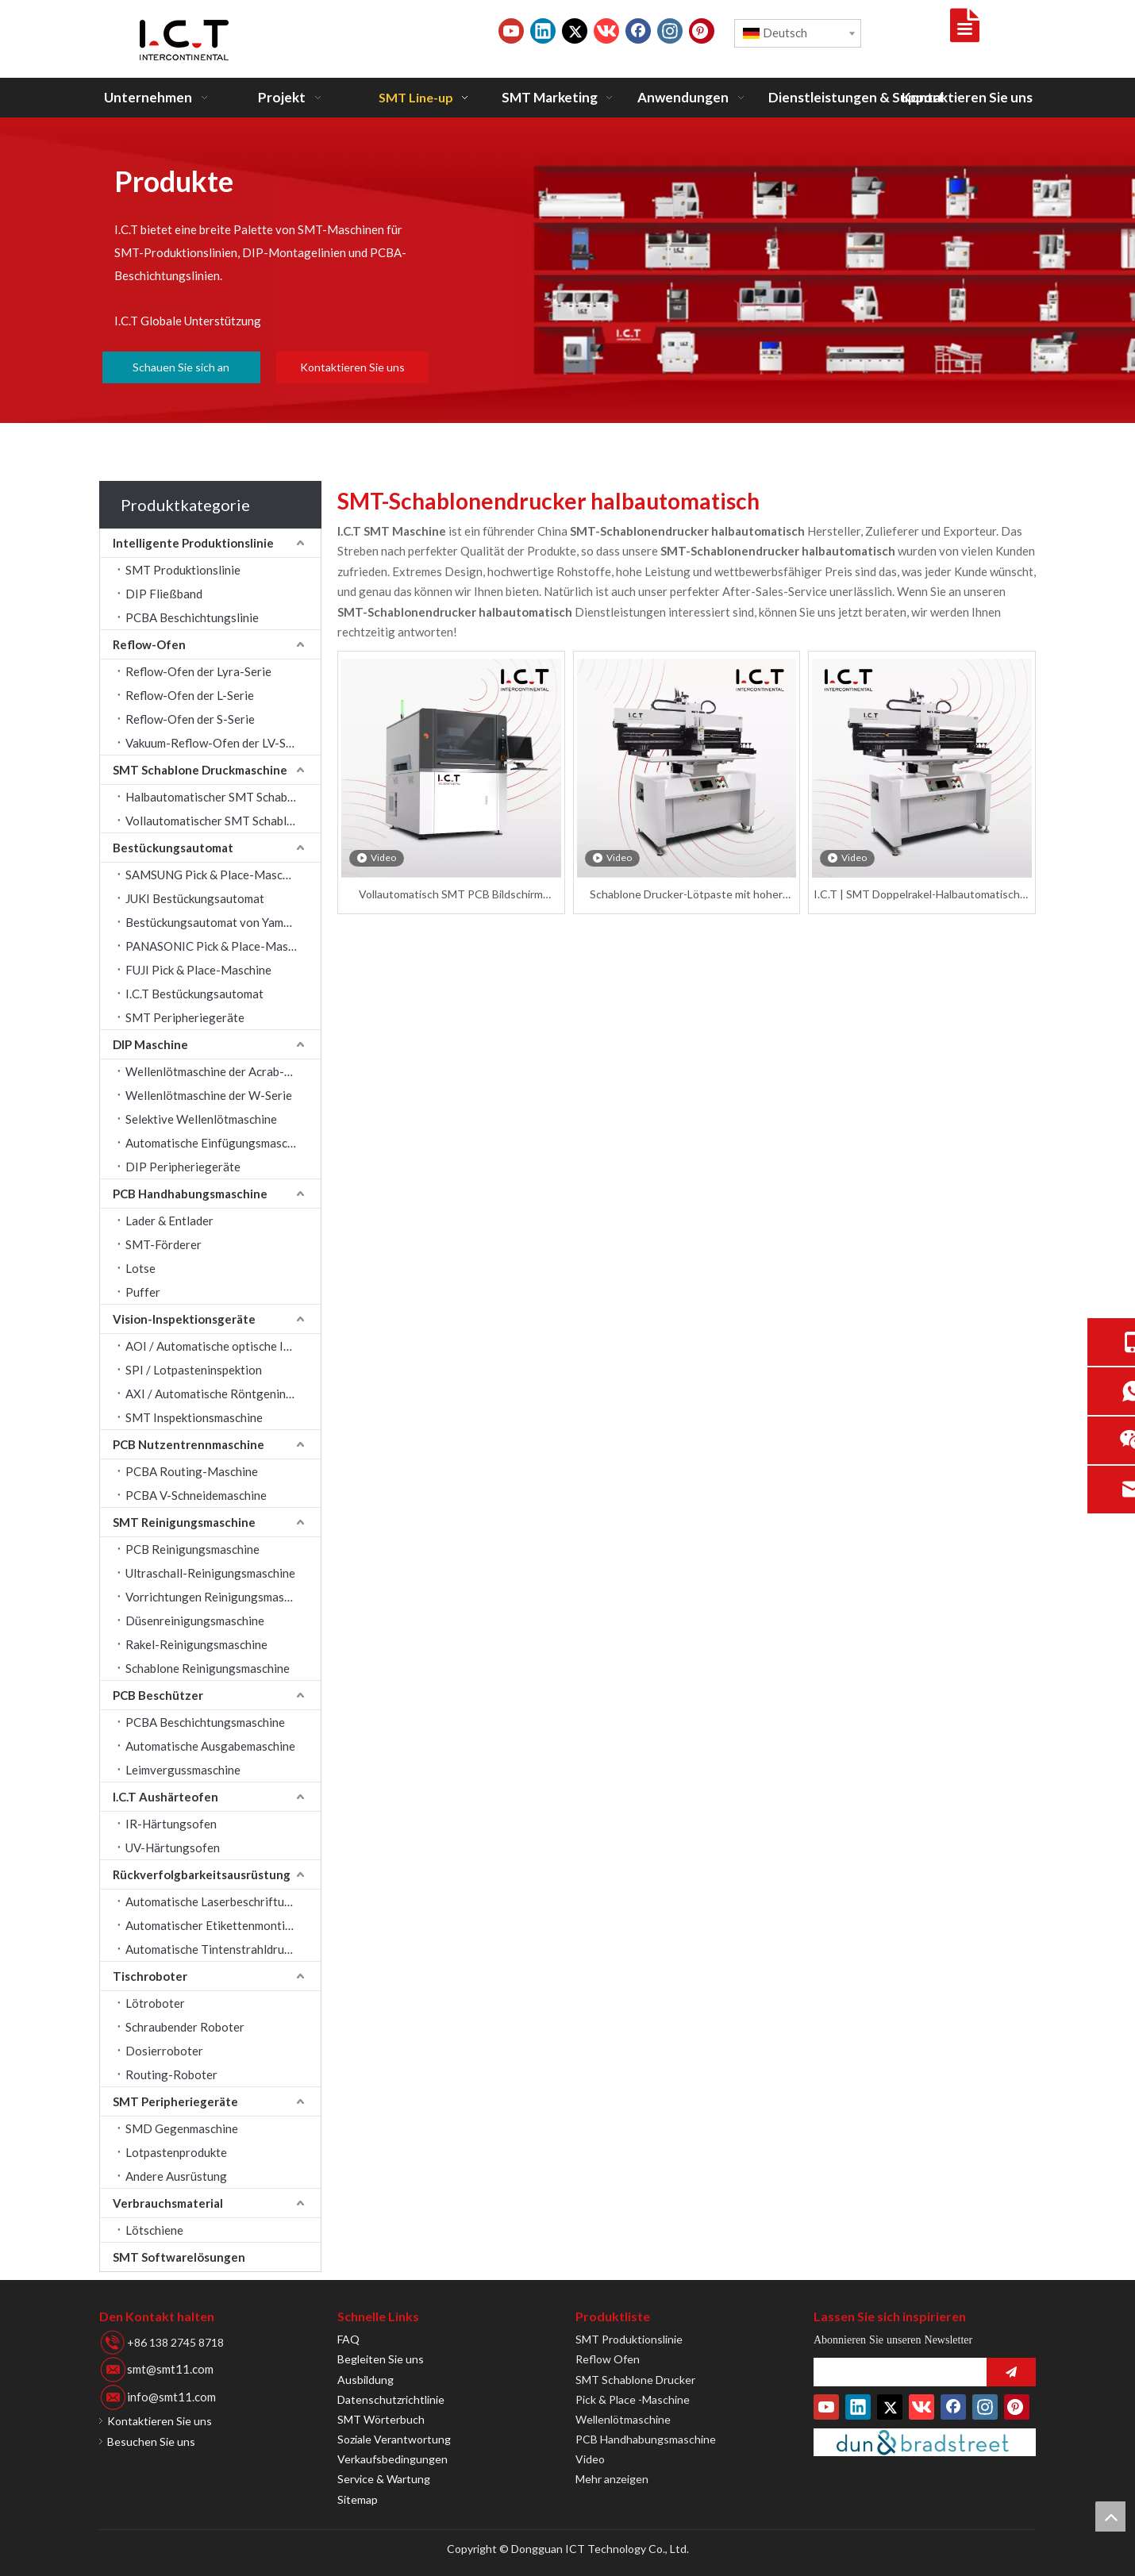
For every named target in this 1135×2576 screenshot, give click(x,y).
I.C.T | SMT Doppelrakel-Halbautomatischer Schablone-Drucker (922, 894)
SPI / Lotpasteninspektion (193, 1370)
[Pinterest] (701, 31)
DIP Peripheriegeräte (182, 1166)
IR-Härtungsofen (171, 1824)
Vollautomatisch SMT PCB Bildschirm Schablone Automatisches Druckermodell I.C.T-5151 (450, 894)
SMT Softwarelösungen (179, 2257)
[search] (896, 2372)
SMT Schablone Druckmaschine (200, 770)
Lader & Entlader (169, 1220)
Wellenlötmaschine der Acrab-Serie (218, 1071)
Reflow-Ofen (149, 644)
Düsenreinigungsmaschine (194, 1620)
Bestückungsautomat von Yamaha (213, 922)
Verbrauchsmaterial (168, 2203)
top (1110, 2516)
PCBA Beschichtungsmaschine (205, 1722)
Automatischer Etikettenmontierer (216, 1925)
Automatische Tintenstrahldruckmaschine (223, 1949)
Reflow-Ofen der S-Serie (190, 719)
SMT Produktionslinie (182, 570)
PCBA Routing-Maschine (191, 1471)
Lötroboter (155, 2003)
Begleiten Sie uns (380, 2359)
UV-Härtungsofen (172, 1847)
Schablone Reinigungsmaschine (207, 1668)
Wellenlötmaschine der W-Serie (208, 1095)
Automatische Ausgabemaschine (210, 1746)
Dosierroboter (164, 2050)
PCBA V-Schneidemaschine (196, 1495)
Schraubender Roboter (184, 2027)
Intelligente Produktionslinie (193, 543)
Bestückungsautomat (173, 847)
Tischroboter (150, 1976)
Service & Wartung (383, 2479)
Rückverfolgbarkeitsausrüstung (201, 1874)
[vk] (606, 31)
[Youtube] (511, 31)
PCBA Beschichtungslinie (192, 617)
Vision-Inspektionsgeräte (184, 1319)
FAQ (348, 2339)
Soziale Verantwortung (394, 2439)
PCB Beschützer (158, 1695)
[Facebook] (638, 31)
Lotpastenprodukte (176, 2152)
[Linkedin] (543, 31)
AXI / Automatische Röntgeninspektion (223, 1393)
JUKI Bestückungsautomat (194, 898)
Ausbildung (365, 2379)
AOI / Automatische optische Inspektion (223, 1346)
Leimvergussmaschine (182, 1770)
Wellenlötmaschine (623, 2419)
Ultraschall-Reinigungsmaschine (210, 1573)
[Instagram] (670, 31)
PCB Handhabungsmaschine (190, 1193)
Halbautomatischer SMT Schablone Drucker (223, 797)
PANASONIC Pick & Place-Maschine (220, 946)
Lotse (140, 1268)
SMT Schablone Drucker (635, 2379)
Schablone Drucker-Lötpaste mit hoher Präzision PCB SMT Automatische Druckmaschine (686, 894)
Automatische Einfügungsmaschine (217, 1143)
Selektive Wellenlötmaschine (201, 1119)
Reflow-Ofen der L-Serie (189, 695)
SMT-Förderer (163, 1244)
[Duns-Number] (925, 2442)
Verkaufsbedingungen (392, 2459)
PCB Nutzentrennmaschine (188, 1444)
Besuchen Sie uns (151, 2441)
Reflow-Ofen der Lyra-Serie (198, 671)
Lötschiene (154, 2230)
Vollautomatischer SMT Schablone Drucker (223, 820)
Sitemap (357, 2499)
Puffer (142, 1292)
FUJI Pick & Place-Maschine (198, 970)
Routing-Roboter (171, 2074)
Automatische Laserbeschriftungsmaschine (223, 1901)
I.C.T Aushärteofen (165, 1797)
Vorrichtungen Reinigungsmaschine (218, 1597)
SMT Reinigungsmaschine (184, 1522)
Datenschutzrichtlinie (390, 2399)
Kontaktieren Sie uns (352, 367)
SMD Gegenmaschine (181, 2128)
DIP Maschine (150, 1044)
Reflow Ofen (607, 2359)
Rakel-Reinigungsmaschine (196, 1644)
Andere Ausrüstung (176, 2176)
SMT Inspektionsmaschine (194, 1417)
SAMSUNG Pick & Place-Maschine (215, 874)
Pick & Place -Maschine (632, 2399)
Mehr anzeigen (611, 2479)
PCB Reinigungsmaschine (192, 1549)
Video (590, 2459)
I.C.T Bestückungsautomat (194, 993)
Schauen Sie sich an (181, 367)
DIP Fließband (163, 593)
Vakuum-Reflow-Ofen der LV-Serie (215, 743)
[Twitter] (574, 31)
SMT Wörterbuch (381, 2419)
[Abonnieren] (1011, 2372)
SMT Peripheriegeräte (184, 1017)
